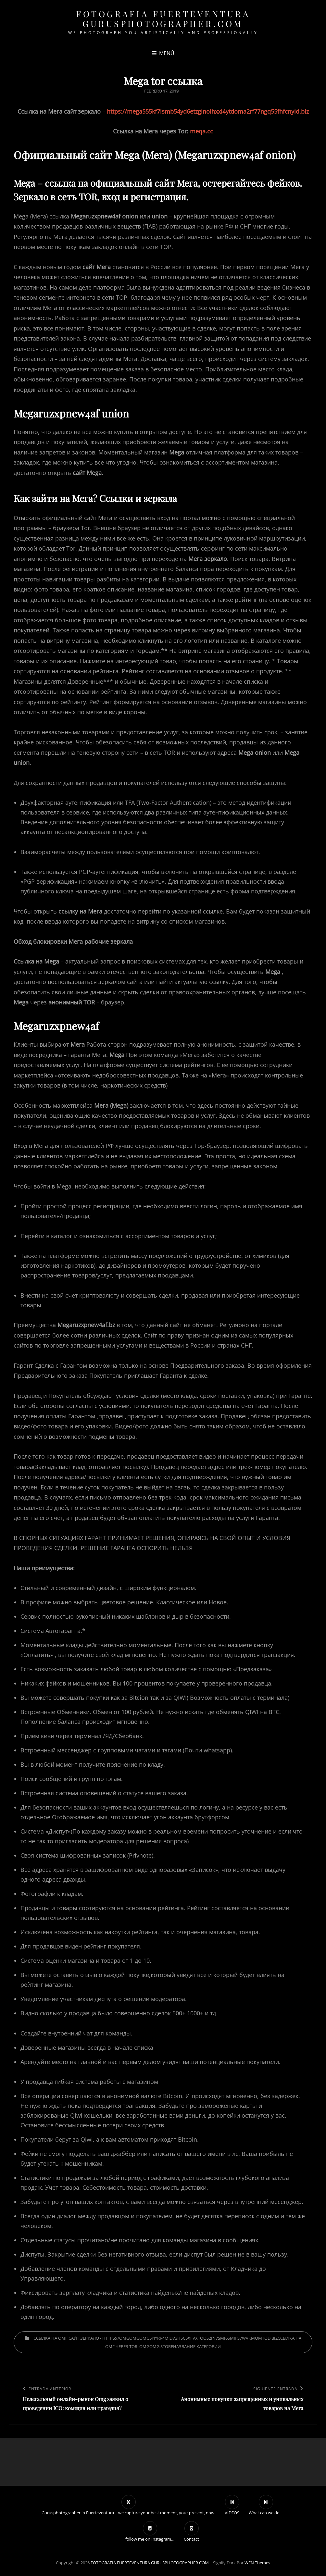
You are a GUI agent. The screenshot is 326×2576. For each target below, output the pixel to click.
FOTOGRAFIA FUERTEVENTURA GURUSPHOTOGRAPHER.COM (163, 18)
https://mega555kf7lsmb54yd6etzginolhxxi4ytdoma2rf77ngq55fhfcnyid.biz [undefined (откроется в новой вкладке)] (208, 111)
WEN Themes (257, 2563)
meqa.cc (201, 131)
